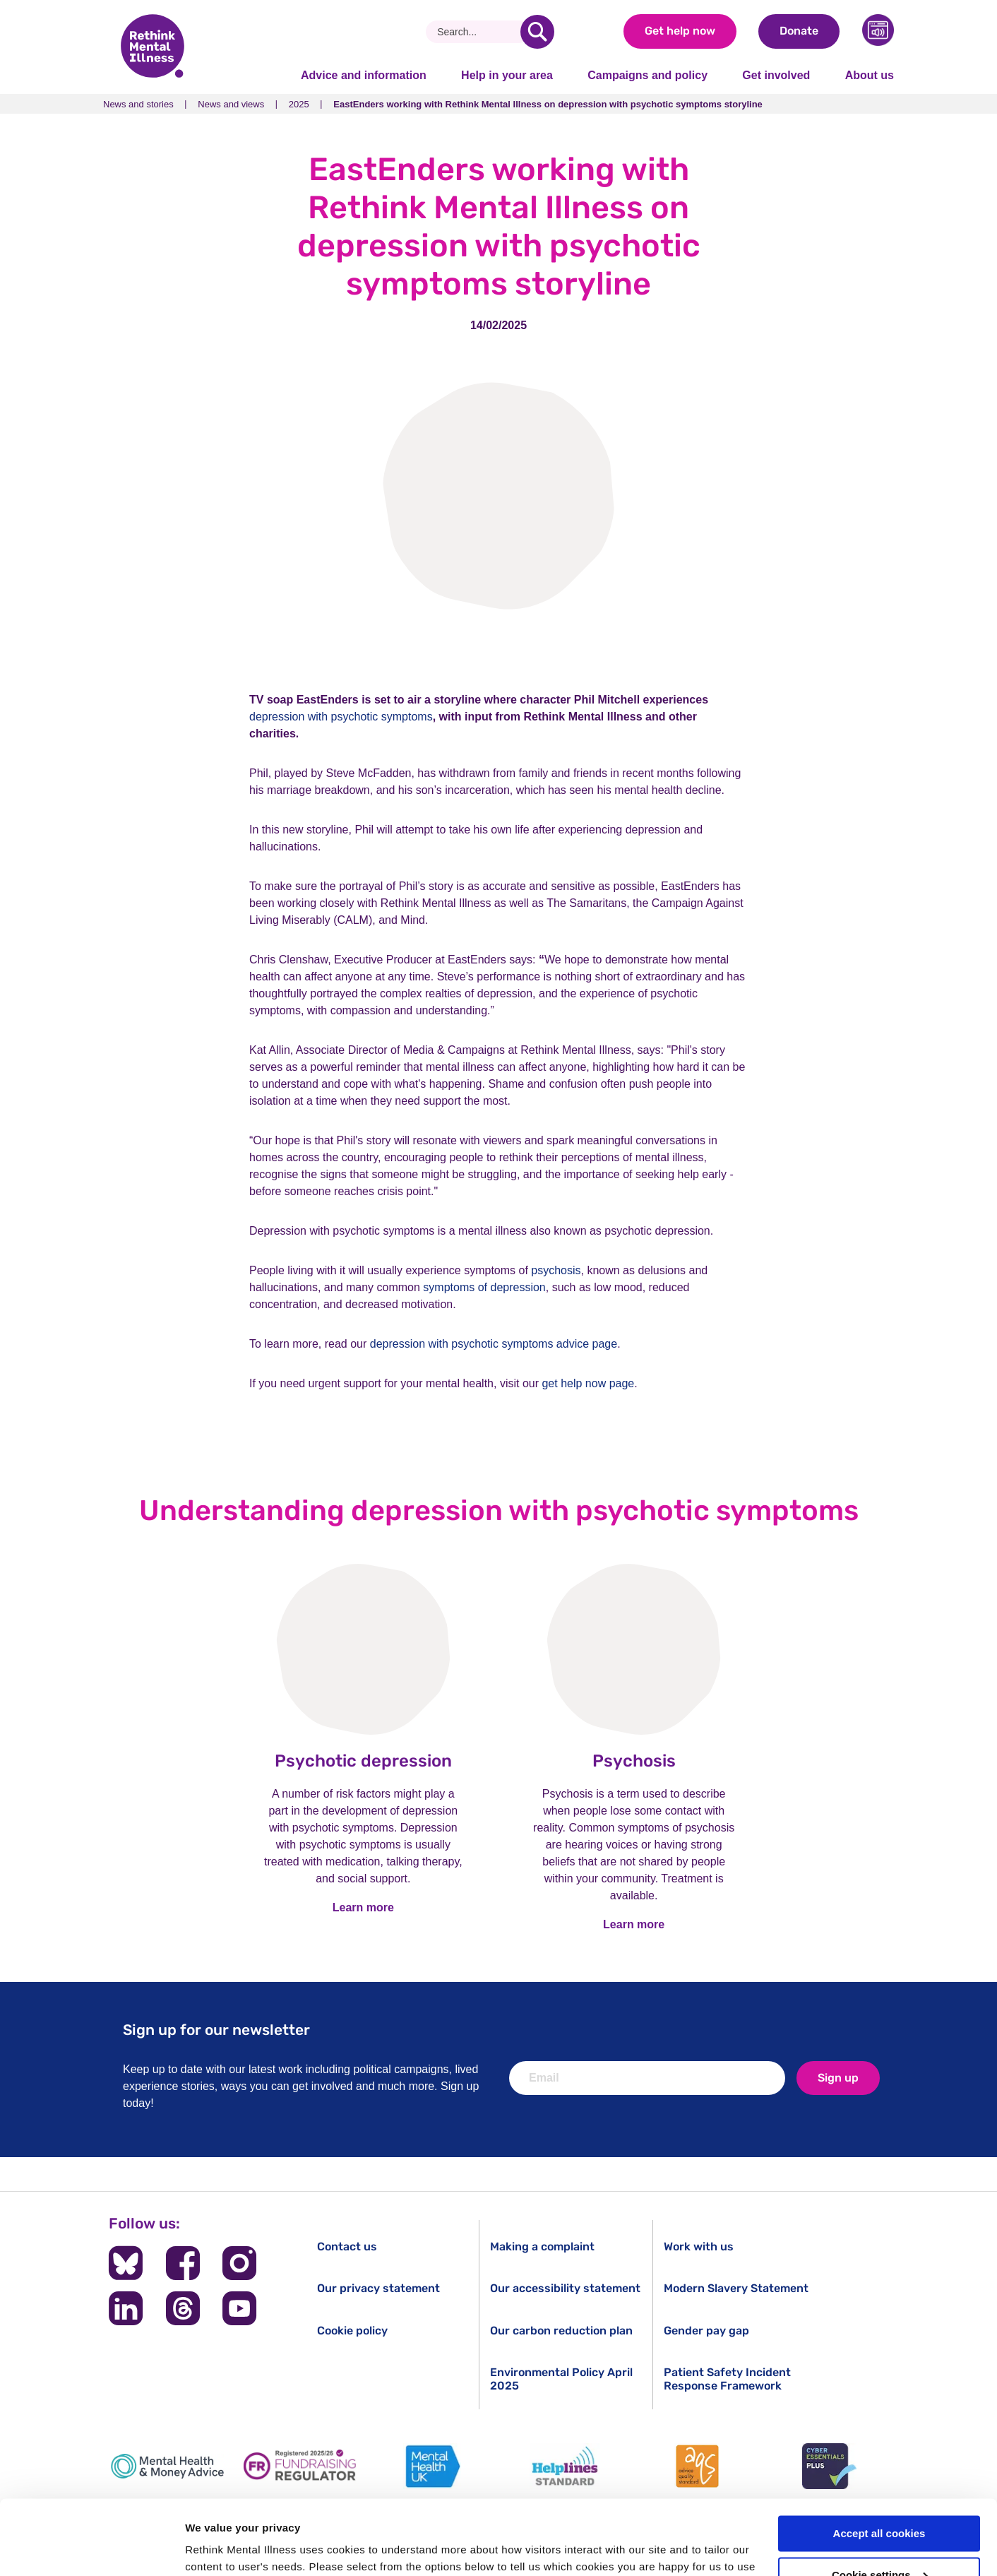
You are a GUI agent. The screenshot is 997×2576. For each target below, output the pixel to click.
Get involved (776, 75)
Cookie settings (880, 2501)
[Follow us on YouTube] (239, 2308)
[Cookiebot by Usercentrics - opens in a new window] (91, 2548)
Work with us (699, 2246)
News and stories (138, 104)
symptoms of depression (484, 1287)
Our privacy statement (378, 2288)
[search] (537, 32)
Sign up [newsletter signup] (838, 2077)
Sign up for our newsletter (216, 2029)
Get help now (680, 30)
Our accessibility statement (565, 2288)
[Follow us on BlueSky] (125, 2263)
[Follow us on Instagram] (239, 2263)
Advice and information (363, 75)
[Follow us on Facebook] (183, 2263)
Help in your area (507, 75)
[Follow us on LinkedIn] (125, 2308)
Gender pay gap (706, 2330)
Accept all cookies (879, 2459)
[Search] (478, 31)
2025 (299, 104)
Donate (799, 30)
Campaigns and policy (647, 75)
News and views (231, 104)
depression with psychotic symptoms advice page (493, 1344)
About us (869, 75)
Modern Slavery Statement (736, 2288)
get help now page (588, 1383)
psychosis (555, 1270)
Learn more (363, 1907)
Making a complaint (542, 2246)
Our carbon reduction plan (561, 2330)
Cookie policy (352, 2330)
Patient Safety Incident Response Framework (727, 2379)
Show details (218, 2548)
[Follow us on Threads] (183, 2308)
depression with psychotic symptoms (341, 717)
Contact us (347, 2246)
